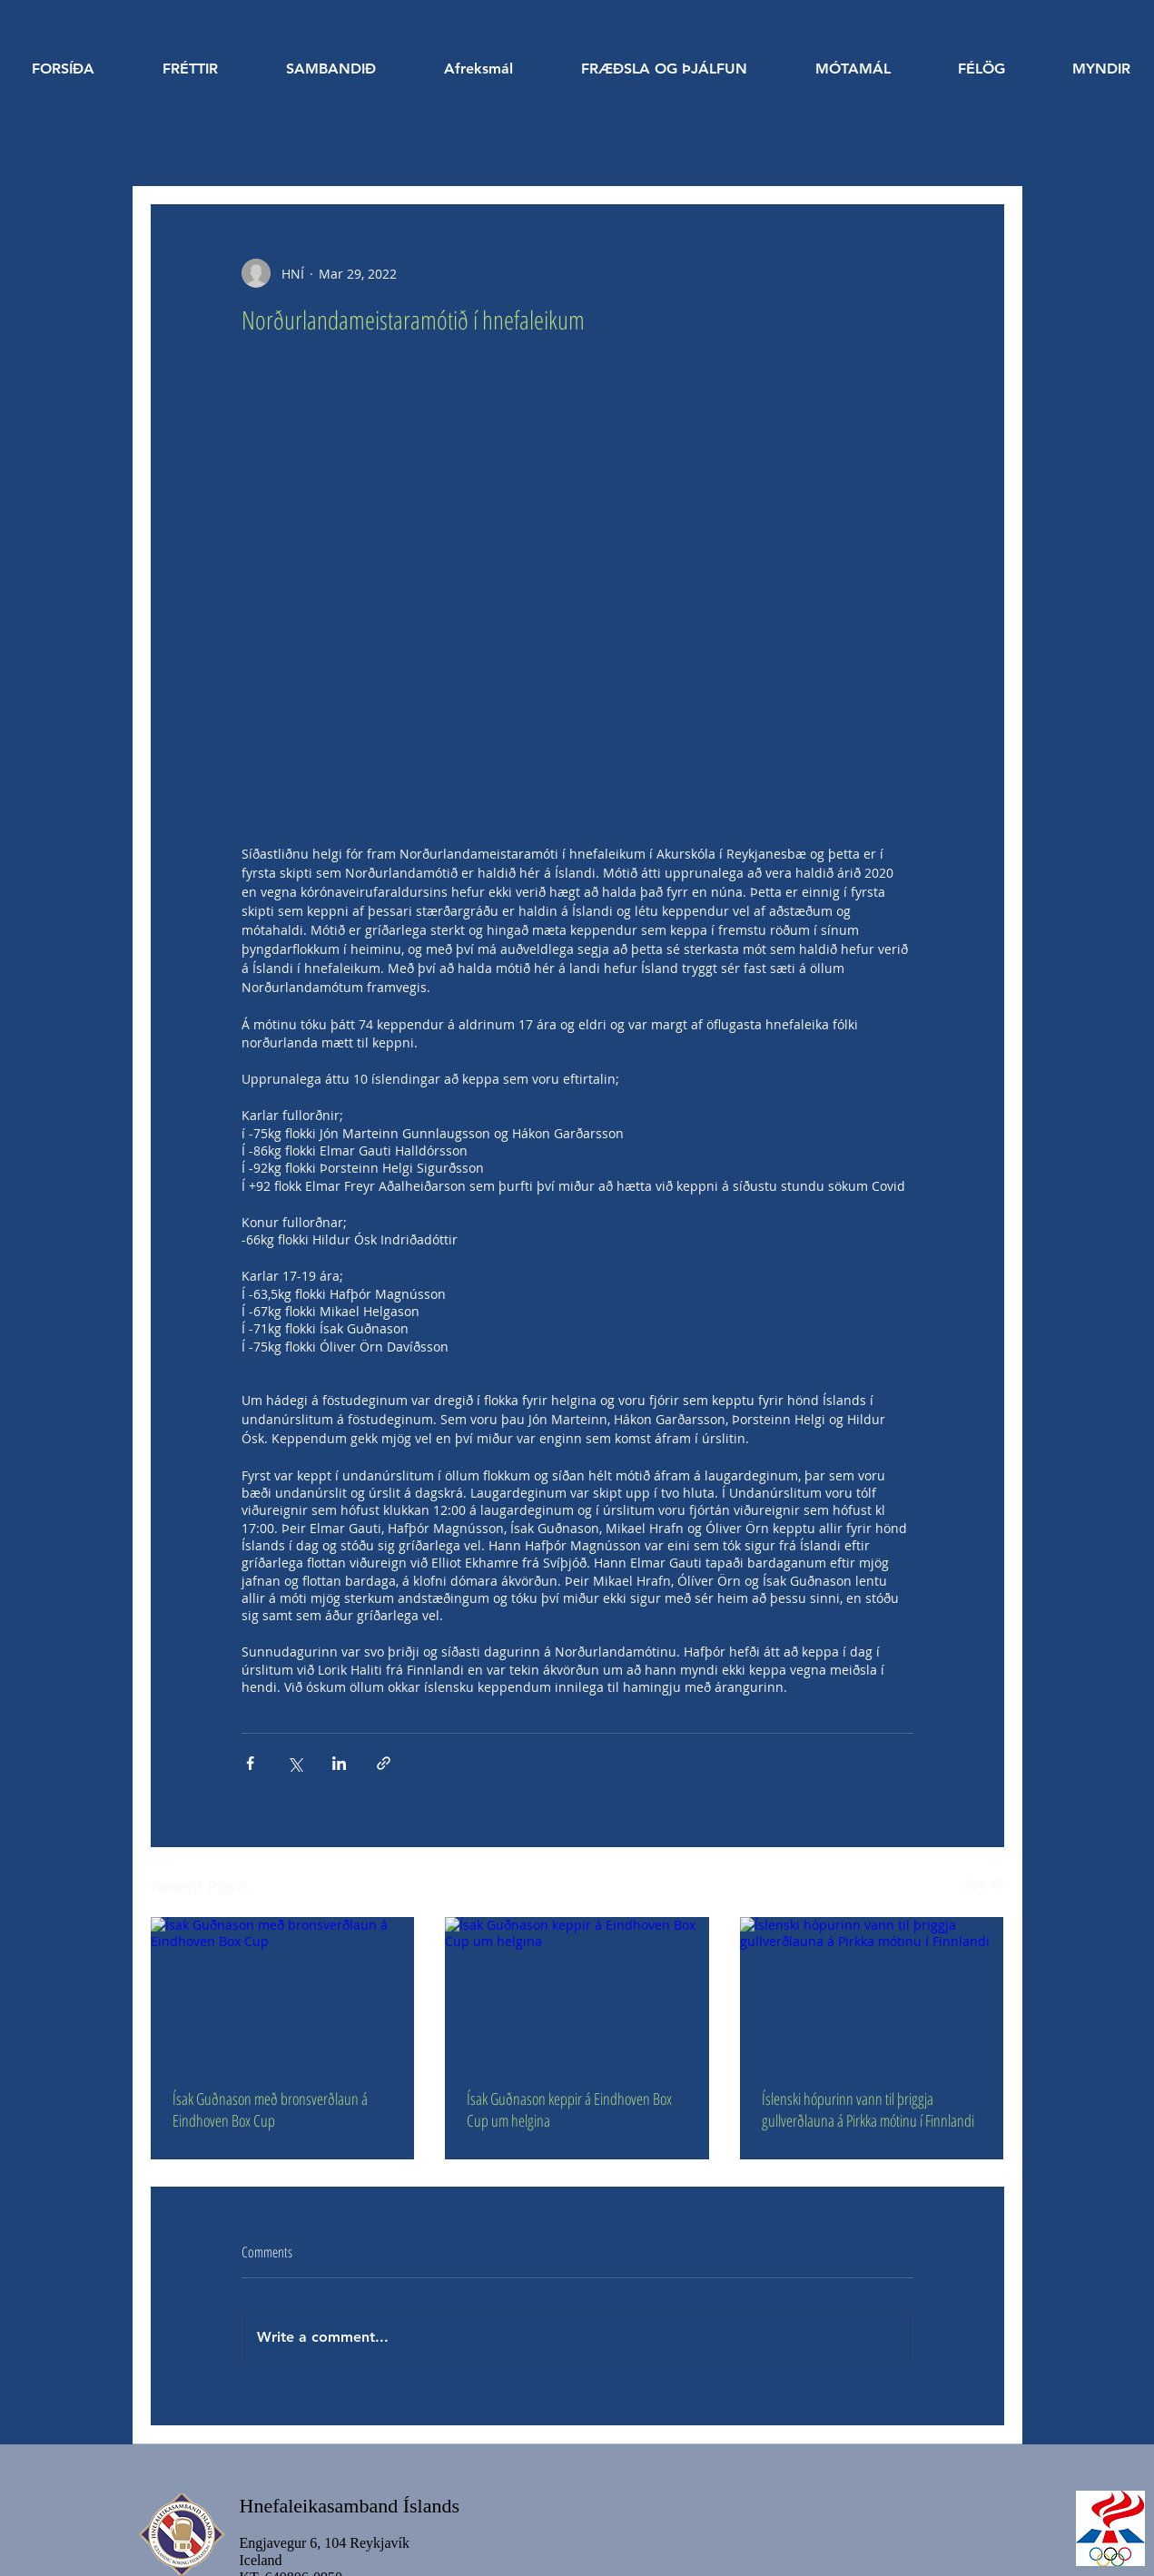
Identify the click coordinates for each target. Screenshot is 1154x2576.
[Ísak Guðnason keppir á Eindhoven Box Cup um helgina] (577, 1991)
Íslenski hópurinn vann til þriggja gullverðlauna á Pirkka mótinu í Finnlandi (868, 2109)
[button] (664, 68)
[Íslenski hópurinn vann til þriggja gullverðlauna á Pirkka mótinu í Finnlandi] (872, 1991)
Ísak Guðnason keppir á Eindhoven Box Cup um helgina (569, 2109)
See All (983, 1884)
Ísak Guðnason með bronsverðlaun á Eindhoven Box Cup (270, 2109)
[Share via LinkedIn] (339, 1763)
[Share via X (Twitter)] (294, 1763)
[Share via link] (383, 1763)
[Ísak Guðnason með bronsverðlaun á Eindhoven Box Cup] (283, 1991)
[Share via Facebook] (250, 1763)
